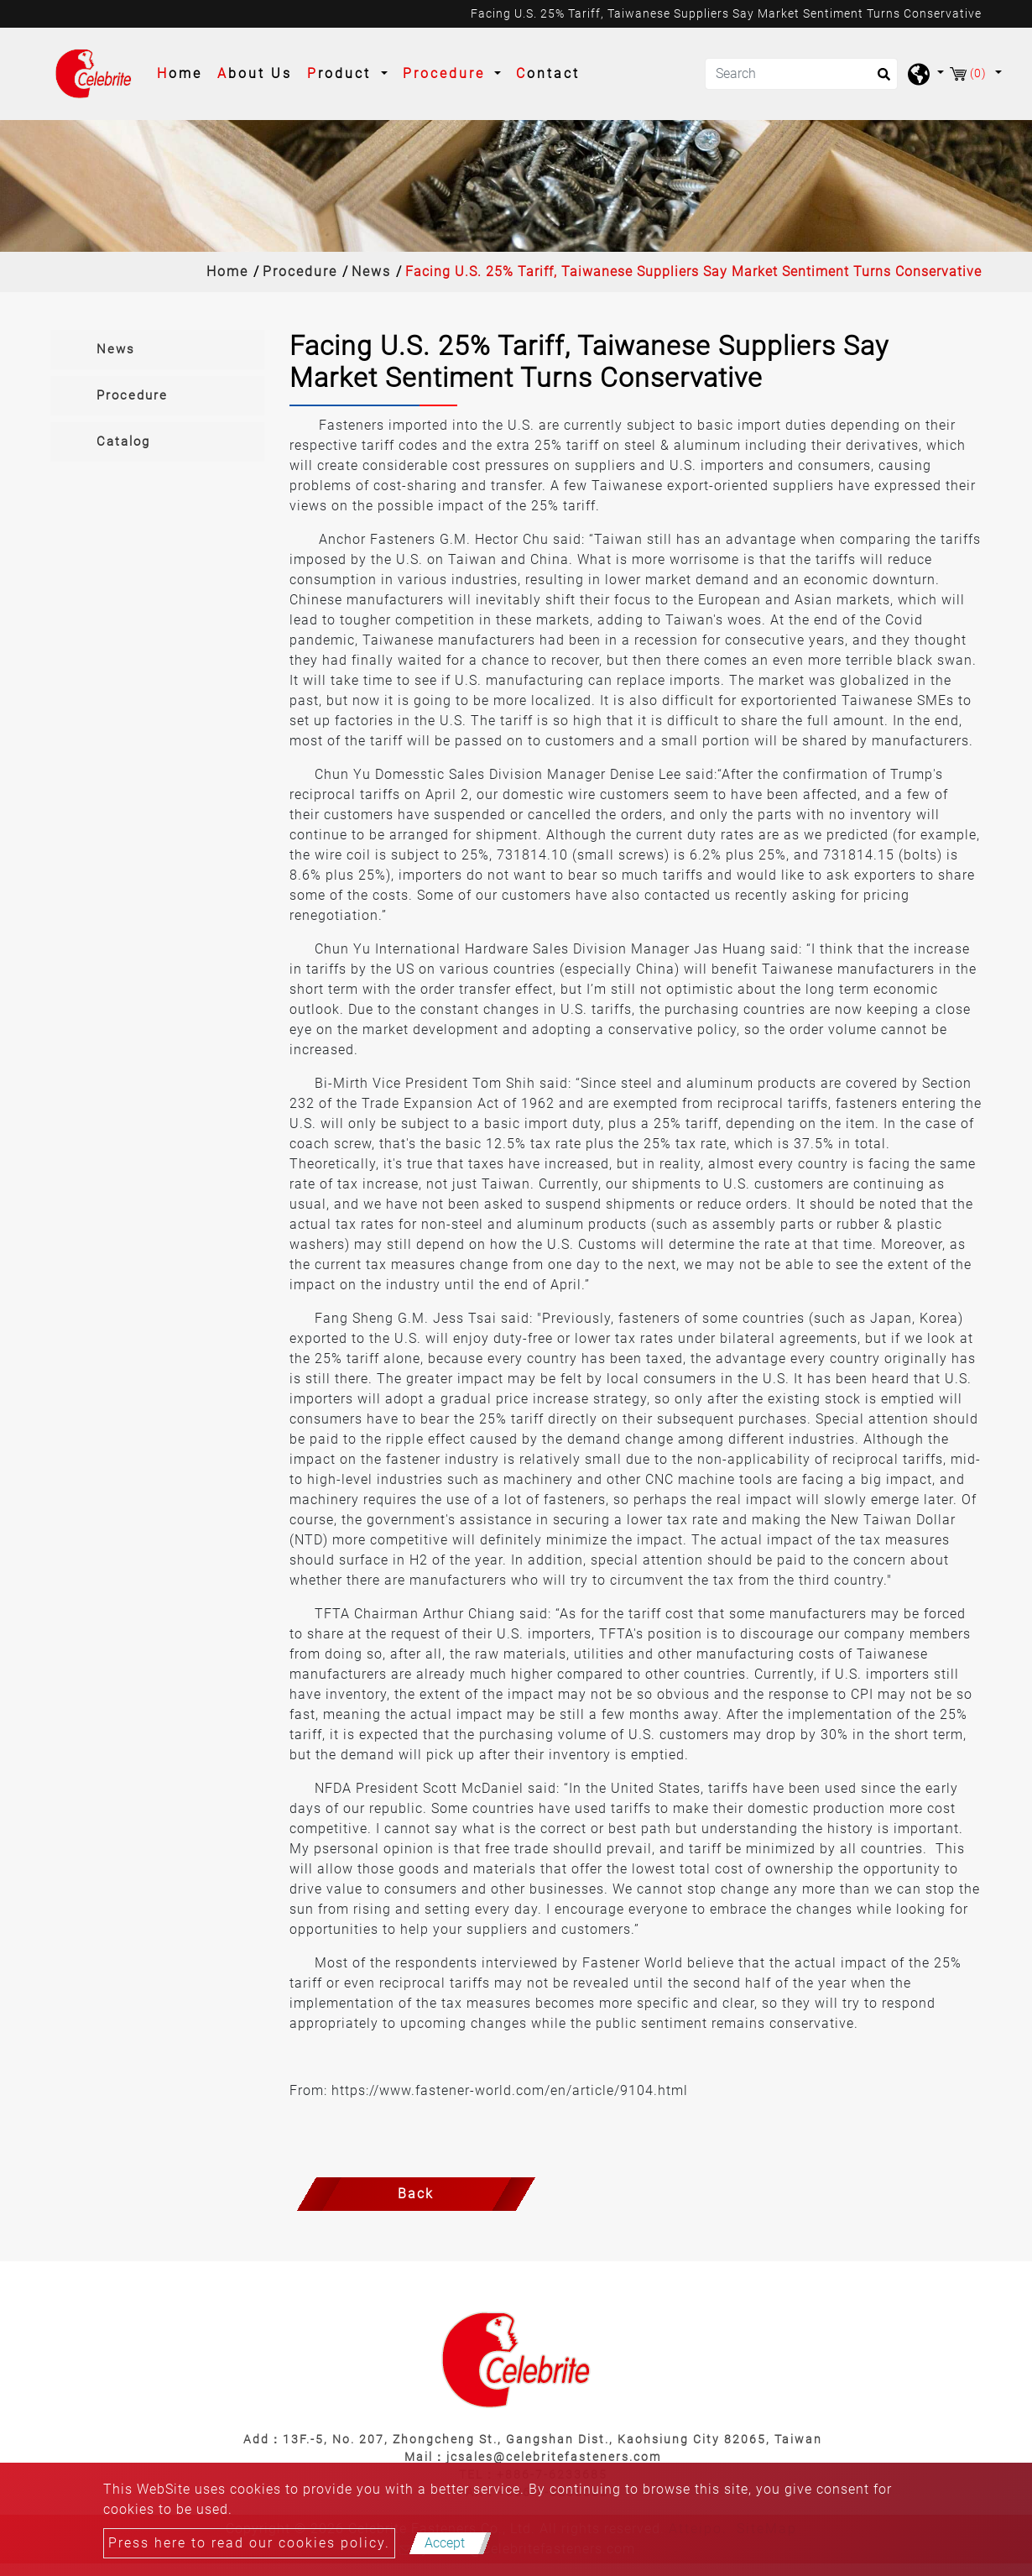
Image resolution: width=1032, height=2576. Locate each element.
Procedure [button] (447, 73)
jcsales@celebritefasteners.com (553, 2457)
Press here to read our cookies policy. (249, 2543)
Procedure (300, 272)
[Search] (801, 74)
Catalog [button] (123, 441)
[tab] (157, 349)
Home (183, 72)
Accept (445, 2543)
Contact (548, 73)
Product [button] (342, 73)
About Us (254, 73)
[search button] (879, 79)
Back (416, 2194)
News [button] (115, 349)
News (371, 272)
